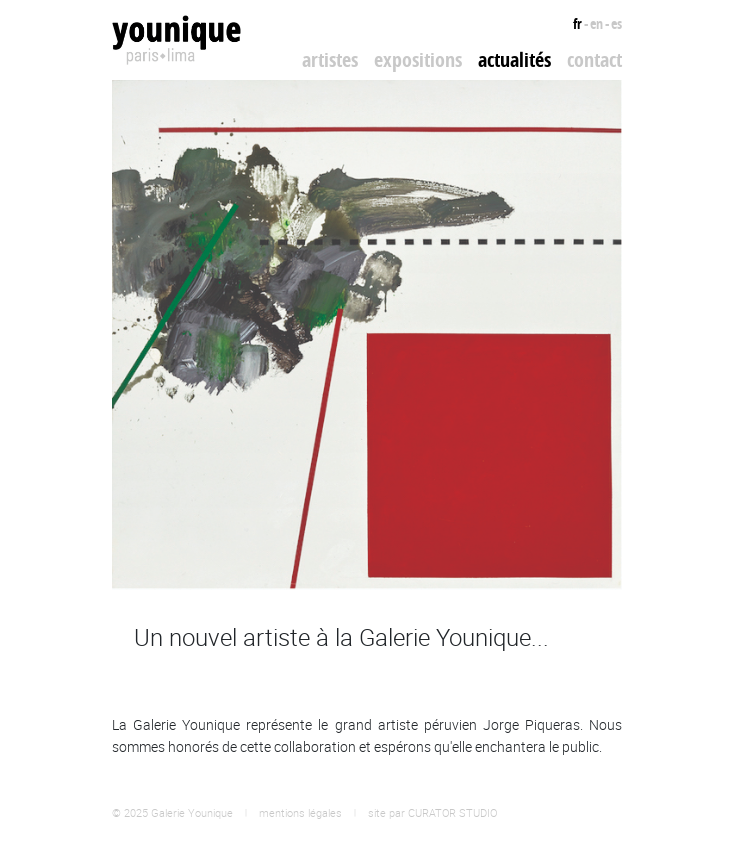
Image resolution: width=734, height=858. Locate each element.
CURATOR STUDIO (452, 812)
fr (577, 23)
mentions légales (300, 812)
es (616, 23)
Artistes (330, 59)
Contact (594, 59)
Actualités (514, 59)
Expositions (418, 59)
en (596, 23)
